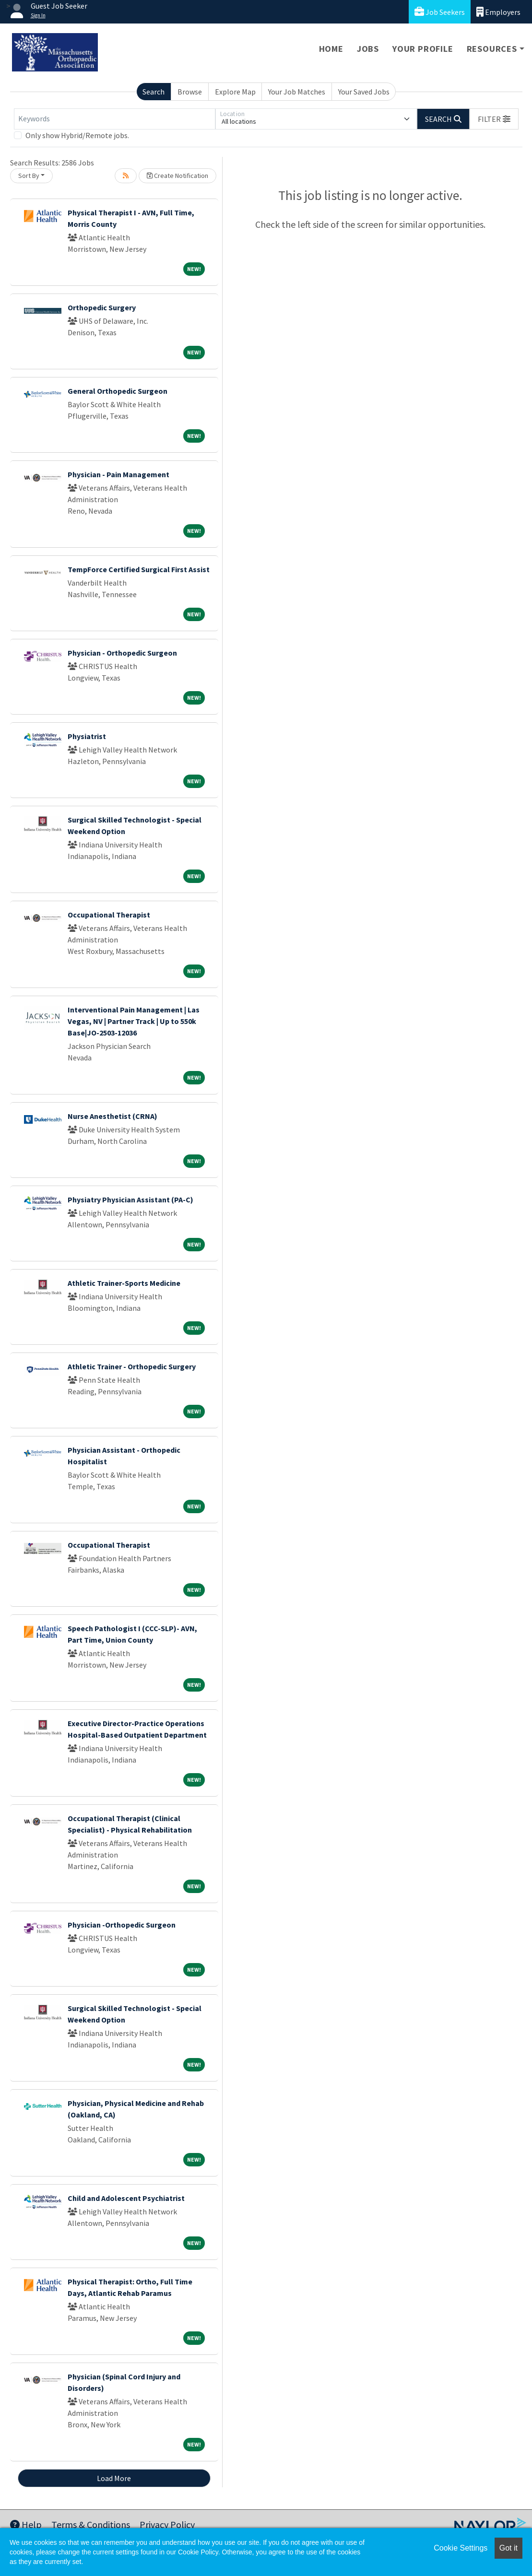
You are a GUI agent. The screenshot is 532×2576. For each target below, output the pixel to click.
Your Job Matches (296, 91)
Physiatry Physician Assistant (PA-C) (130, 1199)
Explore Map (235, 91)
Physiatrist (87, 736)
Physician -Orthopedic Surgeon (122, 1924)
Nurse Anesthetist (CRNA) (112, 1116)
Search (153, 91)
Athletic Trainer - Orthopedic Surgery (132, 1366)
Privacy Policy (167, 2524)
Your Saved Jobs (364, 91)
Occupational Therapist (109, 914)
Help (26, 2524)
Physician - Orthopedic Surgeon (122, 653)
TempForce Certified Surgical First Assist (139, 569)
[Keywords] (114, 118)
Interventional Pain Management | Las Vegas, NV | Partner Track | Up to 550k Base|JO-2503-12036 (134, 1021)
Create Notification (177, 175)
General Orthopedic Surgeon (117, 391)
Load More (114, 2478)
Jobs (368, 48)
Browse (189, 91)
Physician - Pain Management (118, 474)
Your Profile (422, 48)
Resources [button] (492, 48)
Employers (498, 12)
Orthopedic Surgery (102, 307)
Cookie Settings (460, 2548)
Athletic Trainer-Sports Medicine (124, 1283)
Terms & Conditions (90, 2524)
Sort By (28, 175)
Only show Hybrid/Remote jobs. (77, 135)
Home (331, 48)
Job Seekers (439, 12)
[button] (494, 118)
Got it (508, 2548)
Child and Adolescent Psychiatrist (126, 2198)
